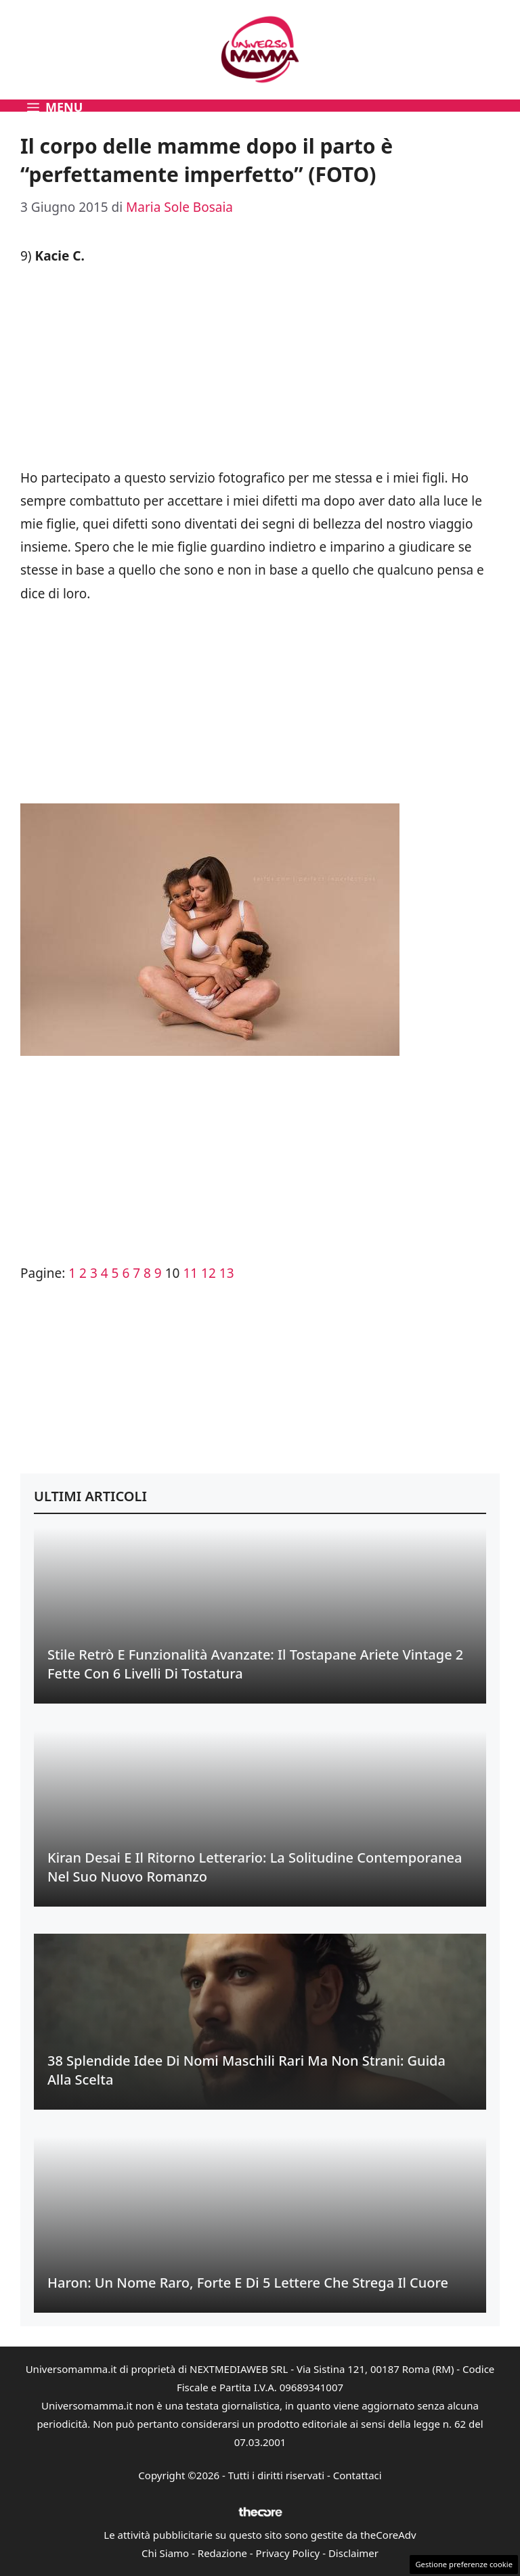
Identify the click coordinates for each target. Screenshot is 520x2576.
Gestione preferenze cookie (464, 2564)
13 (226, 1273)
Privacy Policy (288, 2553)
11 (190, 1273)
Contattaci (357, 2475)
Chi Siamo (165, 2553)
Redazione (222, 2553)
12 (208, 1273)
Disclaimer (353, 2553)
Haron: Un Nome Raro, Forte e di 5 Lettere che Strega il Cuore (247, 2282)
